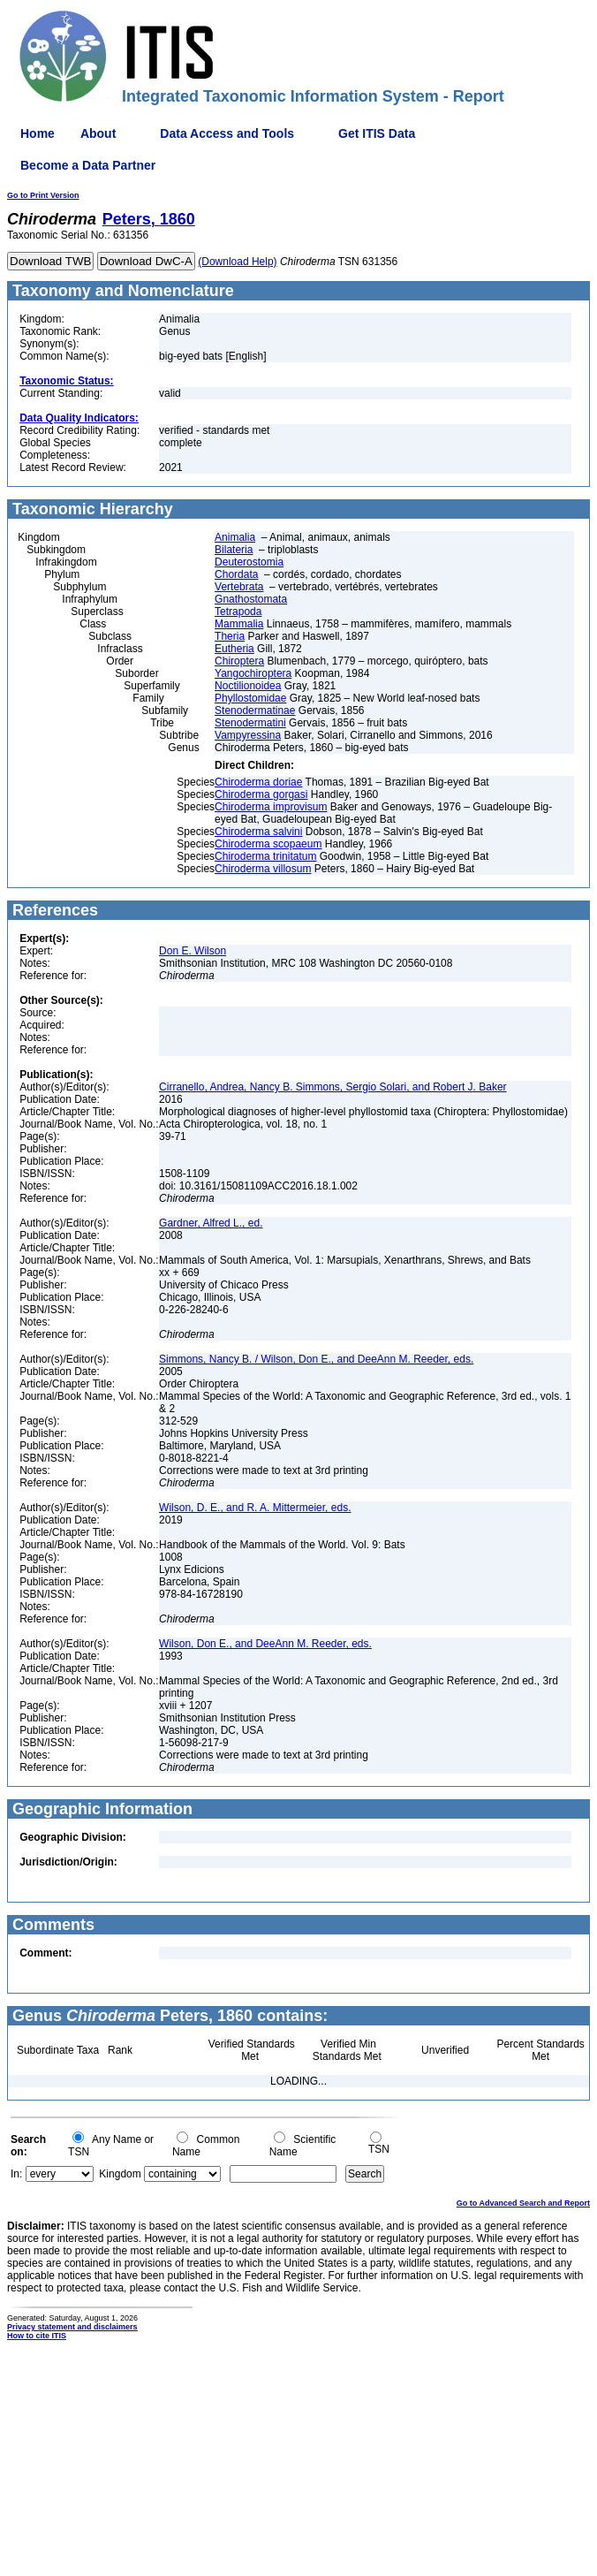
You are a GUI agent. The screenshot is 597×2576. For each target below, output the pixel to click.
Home (37, 133)
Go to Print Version (43, 195)
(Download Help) (237, 261)
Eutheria (234, 648)
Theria (230, 636)
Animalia (235, 537)
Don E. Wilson (192, 951)
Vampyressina (248, 735)
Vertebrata (239, 587)
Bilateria (234, 549)
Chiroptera (239, 661)
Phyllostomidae (250, 698)
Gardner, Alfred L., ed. (210, 1223)
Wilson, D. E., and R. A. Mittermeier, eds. (255, 1507)
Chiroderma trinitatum (265, 856)
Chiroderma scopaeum (268, 844)
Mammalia (239, 624)
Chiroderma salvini (258, 831)
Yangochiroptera (253, 673)
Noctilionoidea (248, 686)
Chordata (236, 574)
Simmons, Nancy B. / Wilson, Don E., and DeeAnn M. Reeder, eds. (316, 1359)
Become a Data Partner (87, 165)
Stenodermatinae (255, 710)
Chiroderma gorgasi (261, 794)
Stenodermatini (250, 723)
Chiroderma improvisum (271, 807)
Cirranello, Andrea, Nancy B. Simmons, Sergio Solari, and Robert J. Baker (333, 1087)
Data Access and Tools (227, 133)
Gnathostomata (251, 599)
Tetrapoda (238, 611)
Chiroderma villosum (263, 868)
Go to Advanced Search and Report (523, 2203)
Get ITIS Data (376, 133)
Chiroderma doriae (258, 782)
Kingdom (119, 2174)
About (98, 133)
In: (16, 2174)
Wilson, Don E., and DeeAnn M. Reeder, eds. (265, 1644)
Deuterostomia (249, 562)
